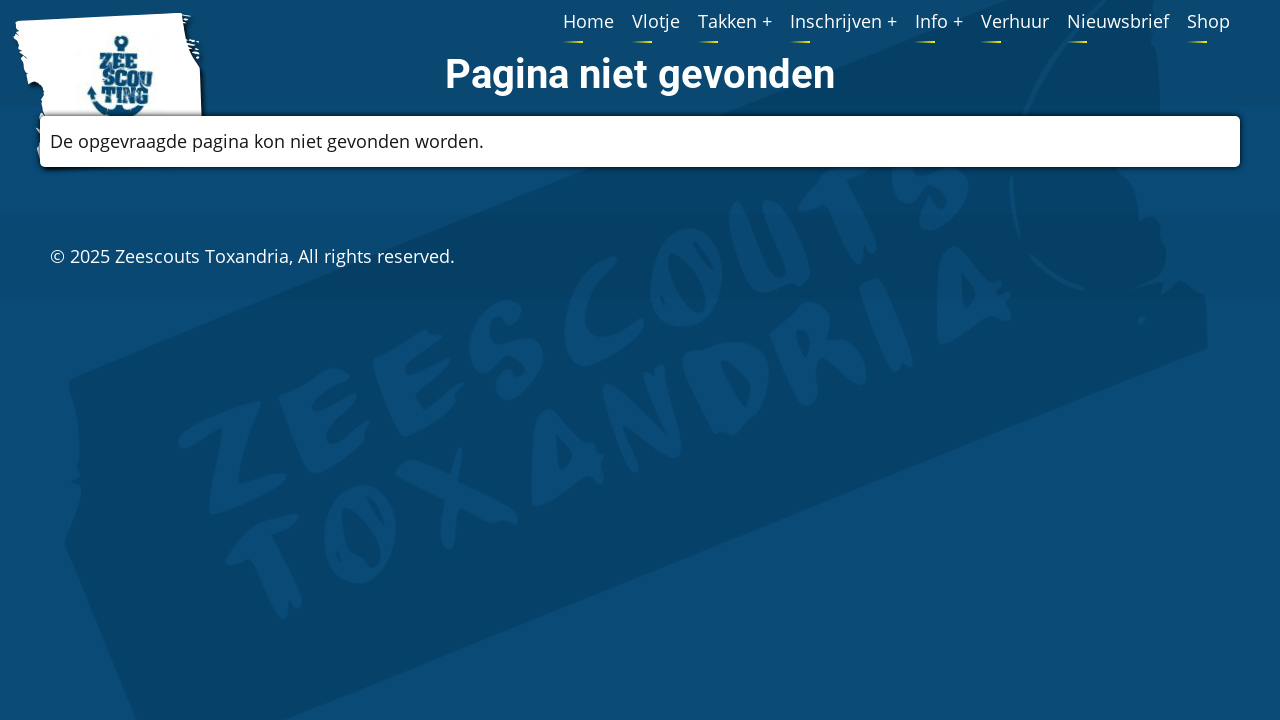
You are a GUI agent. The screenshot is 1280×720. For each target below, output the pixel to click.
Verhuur (1015, 21)
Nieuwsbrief (1118, 21)
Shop (1208, 21)
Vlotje (656, 21)
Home (588, 21)
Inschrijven (836, 21)
